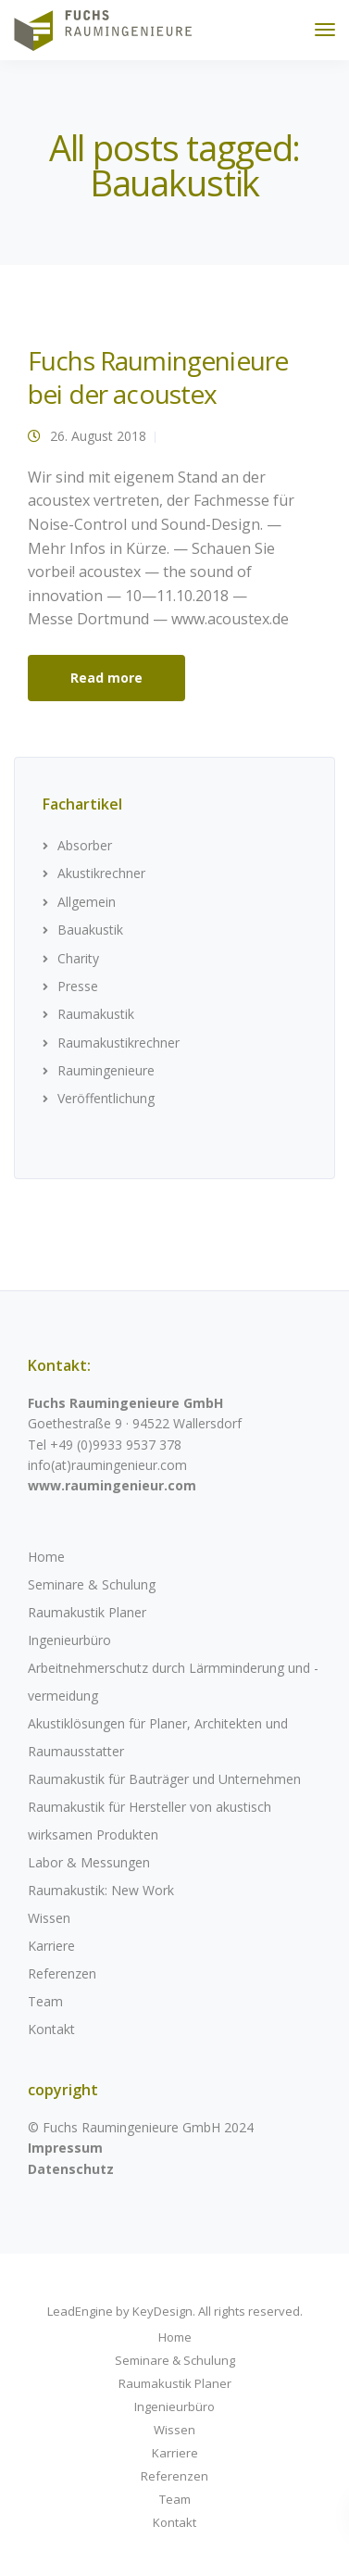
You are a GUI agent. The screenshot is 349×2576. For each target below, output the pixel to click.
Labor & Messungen (89, 1862)
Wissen (49, 1918)
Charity (78, 958)
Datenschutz (71, 2169)
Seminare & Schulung (92, 1584)
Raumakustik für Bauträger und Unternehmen (164, 1779)
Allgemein (86, 902)
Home (46, 1556)
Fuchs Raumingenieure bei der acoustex (158, 377)
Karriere (51, 1945)
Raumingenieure (106, 1070)
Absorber (84, 845)
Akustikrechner (101, 873)
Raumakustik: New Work (101, 1890)
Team (45, 2001)
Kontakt (51, 2029)
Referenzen (62, 1973)
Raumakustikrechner (118, 1042)
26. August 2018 (98, 436)
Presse (77, 986)
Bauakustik (90, 929)
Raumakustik (95, 1014)
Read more (106, 677)
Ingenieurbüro (69, 1640)
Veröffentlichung (106, 1098)
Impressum (65, 2147)
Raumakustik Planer (87, 1612)
